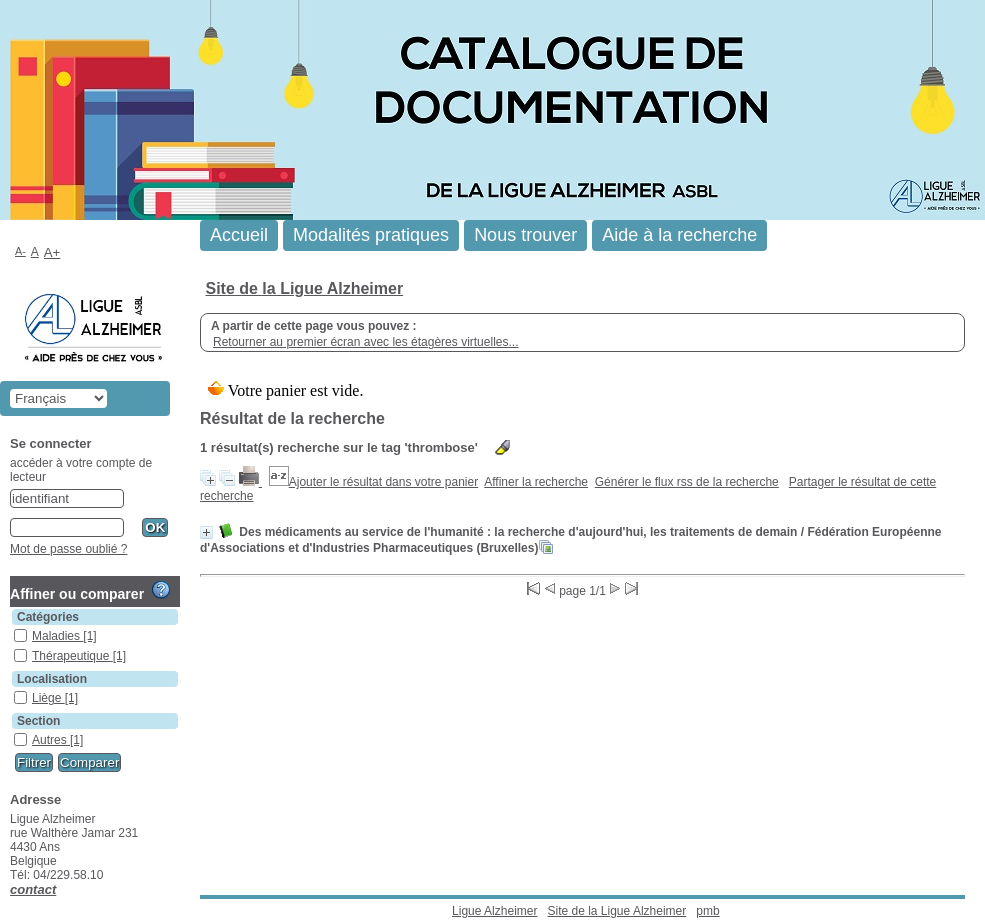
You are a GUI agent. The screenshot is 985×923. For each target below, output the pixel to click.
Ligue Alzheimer (494, 911)
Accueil (239, 235)
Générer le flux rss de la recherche (687, 482)
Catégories (48, 617)
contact (33, 889)
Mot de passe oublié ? (68, 549)
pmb (707, 911)
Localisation (52, 679)
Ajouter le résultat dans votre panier (383, 482)
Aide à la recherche (679, 235)
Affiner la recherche (536, 482)
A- (20, 251)
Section (38, 721)
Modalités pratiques (371, 235)
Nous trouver (525, 235)
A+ (52, 252)
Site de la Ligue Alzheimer (304, 288)
